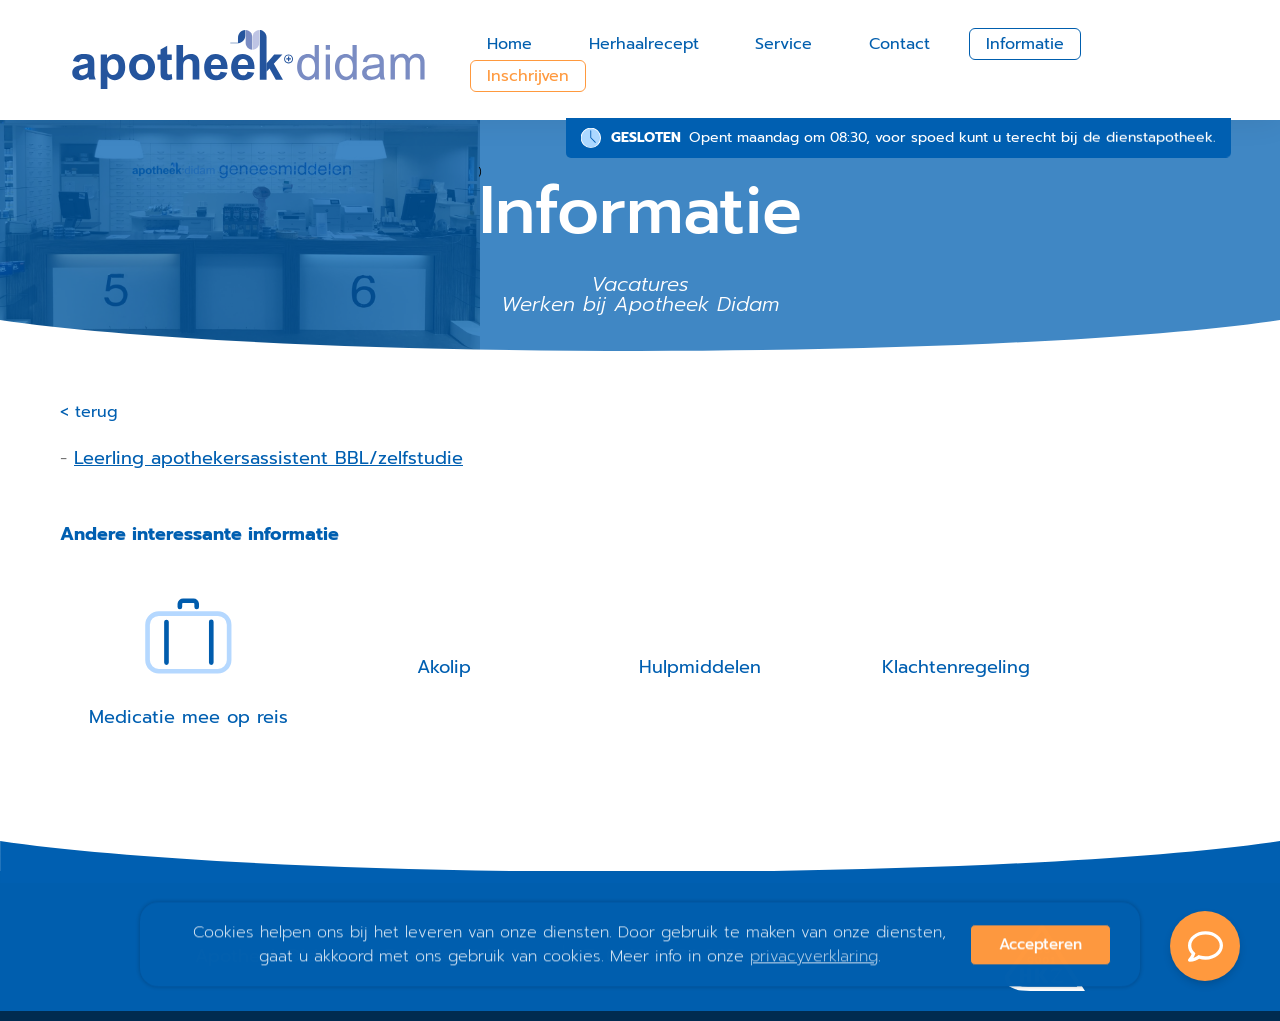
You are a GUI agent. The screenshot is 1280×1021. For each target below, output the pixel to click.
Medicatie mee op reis (188, 717)
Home (509, 44)
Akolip (444, 667)
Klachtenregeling (956, 667)
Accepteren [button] (1040, 945)
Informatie (1025, 44)
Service (783, 44)
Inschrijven (528, 76)
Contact (899, 44)
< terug (89, 412)
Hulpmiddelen (700, 667)
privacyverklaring (814, 957)
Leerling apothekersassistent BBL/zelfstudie (268, 458)
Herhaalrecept (644, 44)
